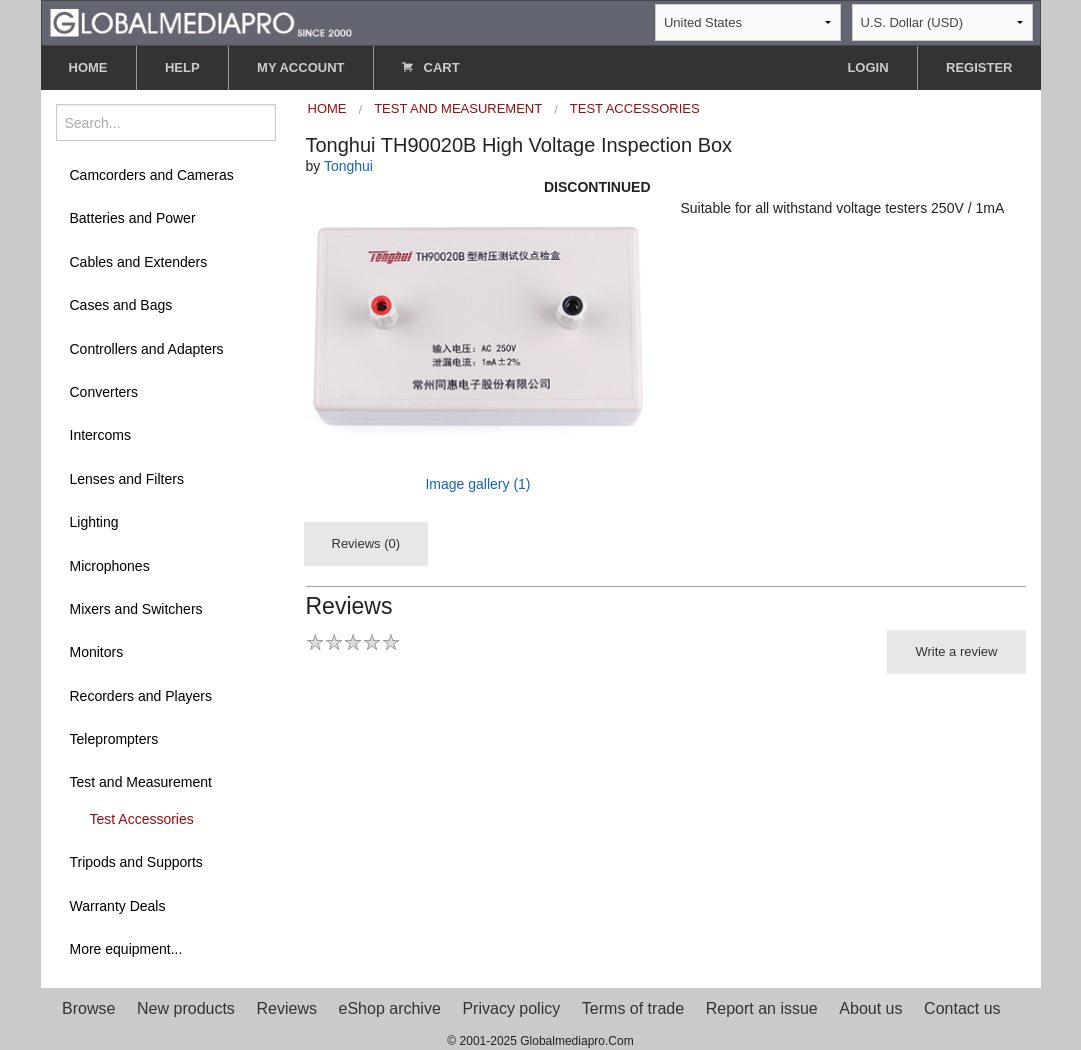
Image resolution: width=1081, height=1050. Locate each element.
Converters (104, 392)
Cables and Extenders (139, 262)
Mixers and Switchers (136, 609)
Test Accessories (142, 819)
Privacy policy (511, 1008)
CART (431, 67)
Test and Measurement (141, 782)
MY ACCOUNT (300, 67)
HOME (88, 67)
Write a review (956, 651)
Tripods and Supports (136, 862)
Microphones (110, 566)
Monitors (97, 652)
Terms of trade (633, 1008)
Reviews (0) (366, 543)
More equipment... (126, 949)
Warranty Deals (118, 906)
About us (870, 1008)
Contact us (962, 1008)
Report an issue (762, 1008)
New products (186, 1008)
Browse (88, 1008)
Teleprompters (114, 739)
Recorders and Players (141, 696)
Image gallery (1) (477, 484)
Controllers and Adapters (147, 349)
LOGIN (867, 67)
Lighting (94, 522)
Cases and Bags (121, 305)
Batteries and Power (133, 218)
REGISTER (979, 67)
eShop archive (390, 1008)
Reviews (286, 1008)
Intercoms (100, 435)
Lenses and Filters (127, 479)
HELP (182, 67)
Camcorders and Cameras (152, 175)
